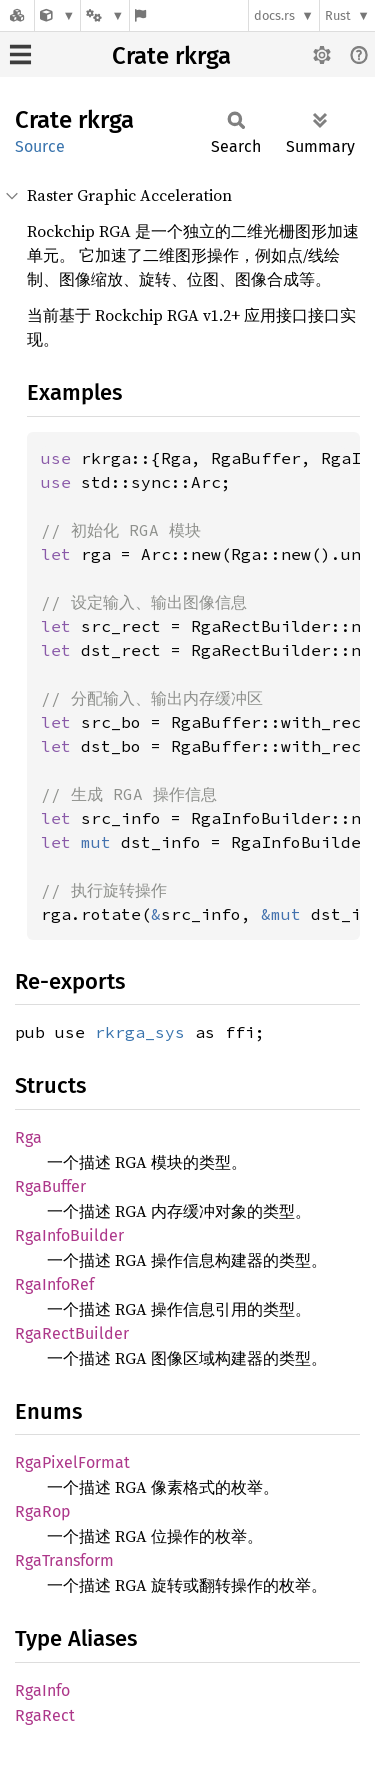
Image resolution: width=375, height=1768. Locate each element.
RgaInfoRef (54, 1284)
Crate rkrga (171, 56)
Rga (28, 1137)
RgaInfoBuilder (69, 1235)
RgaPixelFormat (72, 1462)
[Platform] (105, 15)
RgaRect (45, 1715)
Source (40, 146)
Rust (338, 15)
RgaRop (43, 1511)
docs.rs (274, 15)
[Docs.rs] (17, 15)
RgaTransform (64, 1560)
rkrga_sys (140, 1032)
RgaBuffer (50, 1186)
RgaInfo (42, 1690)
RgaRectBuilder (72, 1333)
